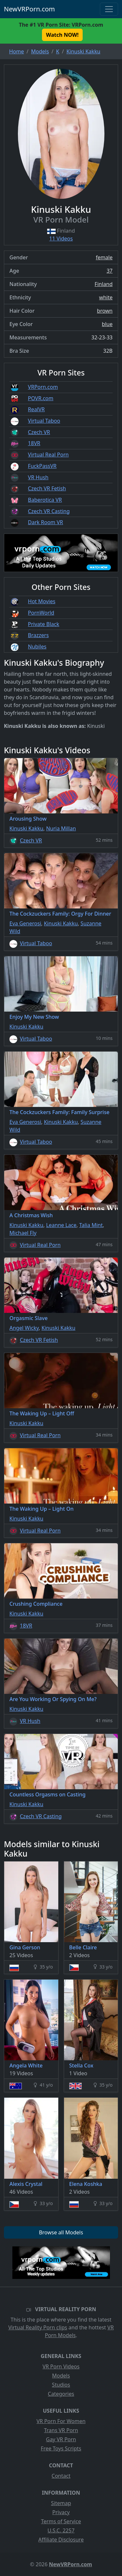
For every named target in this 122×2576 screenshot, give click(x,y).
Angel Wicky (24, 1327)
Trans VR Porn (61, 2430)
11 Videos (61, 238)
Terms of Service (61, 2521)
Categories (61, 2393)
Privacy (61, 2512)
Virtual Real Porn (48, 454)
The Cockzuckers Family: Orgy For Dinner (60, 913)
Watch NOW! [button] (62, 34)
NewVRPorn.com (29, 9)
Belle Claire (83, 1947)
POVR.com (40, 398)
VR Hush (38, 477)
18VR (34, 443)
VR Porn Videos (61, 2366)
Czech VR (39, 432)
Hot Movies (41, 601)
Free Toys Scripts (61, 2448)
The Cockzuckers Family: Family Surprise (59, 1112)
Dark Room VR (45, 522)
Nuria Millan (61, 828)
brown (105, 310)
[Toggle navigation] (109, 9)
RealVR (36, 409)
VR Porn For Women (61, 2421)
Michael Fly (22, 1232)
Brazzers (38, 635)
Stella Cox (81, 2065)
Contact (61, 2475)
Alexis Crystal (25, 2184)
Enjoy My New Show (34, 1016)
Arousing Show (28, 818)
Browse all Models (61, 2232)
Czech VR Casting (49, 511)
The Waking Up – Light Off (41, 1413)
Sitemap (61, 2503)
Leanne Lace (61, 1225)
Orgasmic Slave (28, 1318)
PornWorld (41, 612)
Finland (104, 284)
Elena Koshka (85, 2184)
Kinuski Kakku (26, 828)
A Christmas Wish (31, 1215)
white (106, 297)
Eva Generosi (25, 923)
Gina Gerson (24, 1947)
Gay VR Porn (61, 2439)
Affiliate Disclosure (61, 2539)
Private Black (43, 624)
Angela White (26, 2065)
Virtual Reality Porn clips (37, 2327)
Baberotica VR (45, 499)
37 (110, 270)
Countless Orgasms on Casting (47, 1794)
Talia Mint (91, 1225)
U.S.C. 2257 (61, 2530)
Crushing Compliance (35, 1603)
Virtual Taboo (44, 420)
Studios (61, 2384)
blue (107, 324)
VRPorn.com (43, 386)
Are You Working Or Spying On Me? (53, 1699)
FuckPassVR (42, 466)
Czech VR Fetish (47, 488)
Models (61, 2375)
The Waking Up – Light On (41, 1508)
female (104, 257)
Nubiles (37, 646)
